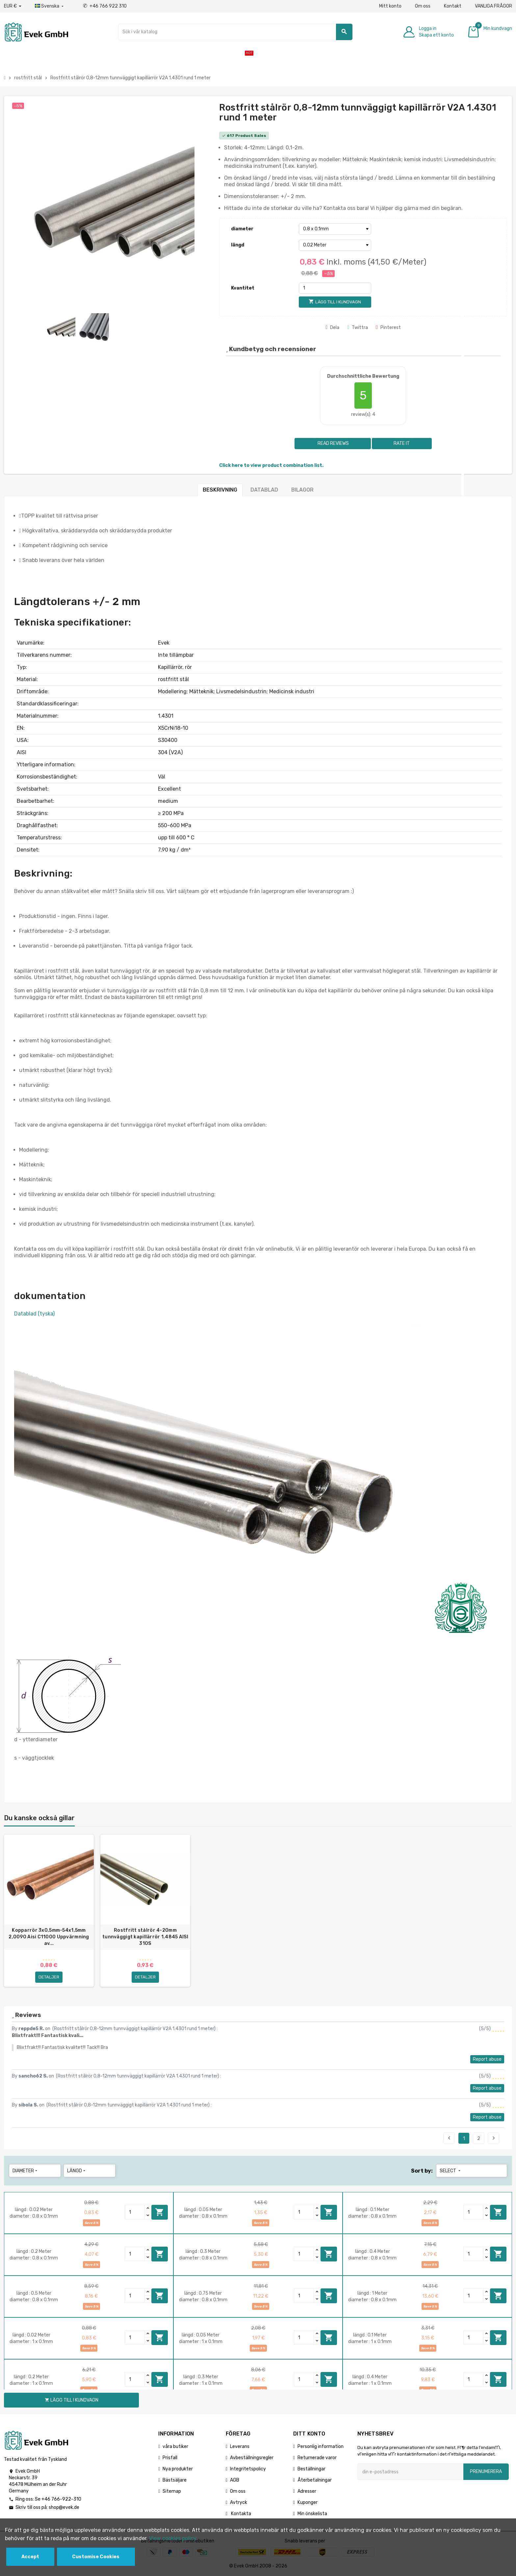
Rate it (402, 443)
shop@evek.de (64, 2507)
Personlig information (320, 2446)
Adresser (306, 2491)
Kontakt (452, 6)
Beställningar (311, 2469)
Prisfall (170, 2458)
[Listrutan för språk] (50, 6)
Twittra (357, 327)
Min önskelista (312, 2513)
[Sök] (235, 32)
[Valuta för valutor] (12, 6)
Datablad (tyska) (34, 1314)
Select (451, 2171)
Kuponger (307, 2502)
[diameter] (335, 229)
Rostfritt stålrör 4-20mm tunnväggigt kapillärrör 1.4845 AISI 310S (145, 1936)
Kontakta (240, 2513)
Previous (449, 2138)
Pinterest (388, 327)
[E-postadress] (410, 2471)
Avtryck (238, 2502)
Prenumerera (486, 2471)
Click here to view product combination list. (271, 465)
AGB (234, 2480)
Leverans (239, 2446)
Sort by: (422, 2171)
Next (493, 2138)
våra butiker (175, 2446)
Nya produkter (178, 2469)
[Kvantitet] (335, 288)
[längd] (335, 245)
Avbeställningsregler (251, 2458)
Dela (332, 327)
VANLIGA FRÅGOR (493, 6)
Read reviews (333, 443)
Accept (30, 2557)
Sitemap (172, 2491)
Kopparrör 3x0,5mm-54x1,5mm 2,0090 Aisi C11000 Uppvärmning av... (49, 1936)
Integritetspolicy (248, 2469)
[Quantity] (135, 2212)
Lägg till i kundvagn (159, 2212)
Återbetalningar (314, 2480)
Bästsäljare (175, 2480)
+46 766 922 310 (105, 6)
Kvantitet (242, 288)
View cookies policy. (173, 2538)
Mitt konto (390, 6)
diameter (242, 229)
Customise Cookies (95, 2557)
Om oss (422, 6)
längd (237, 245)
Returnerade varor (317, 2458)
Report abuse (487, 2059)
